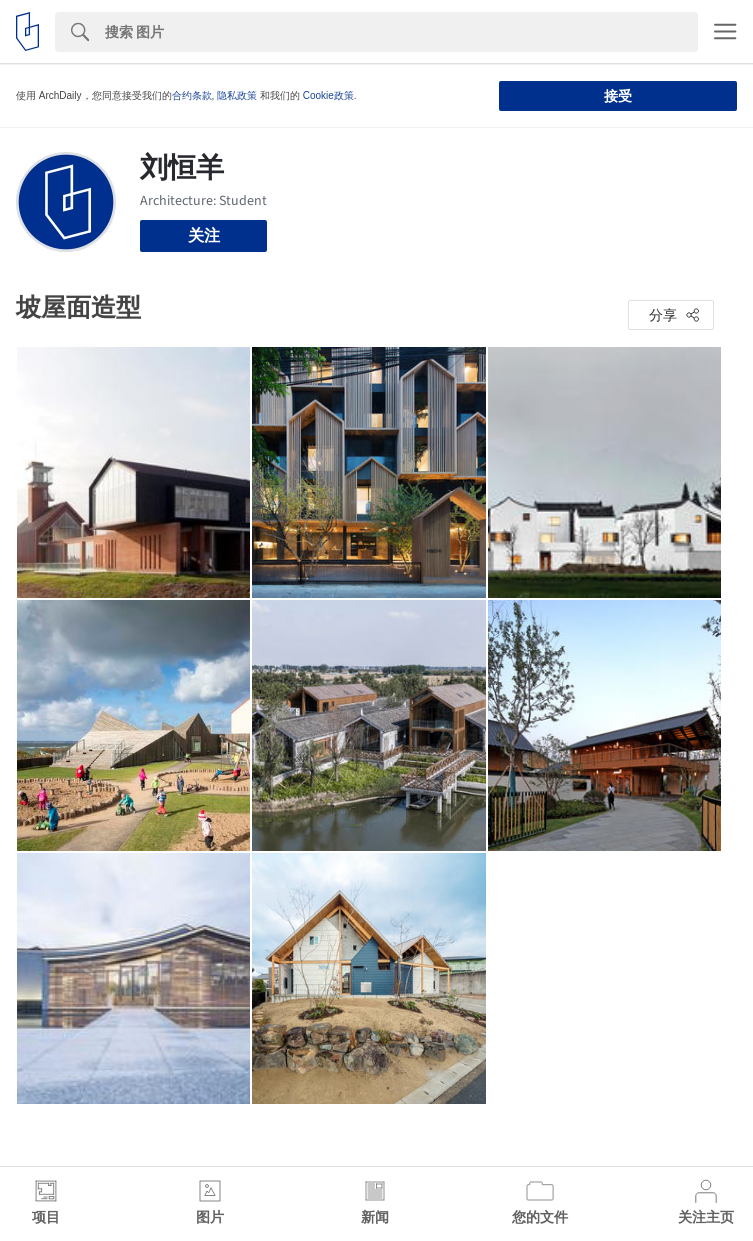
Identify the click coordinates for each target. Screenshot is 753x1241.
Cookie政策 (328, 95)
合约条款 (192, 95)
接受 (618, 96)
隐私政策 (237, 95)
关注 (204, 235)
